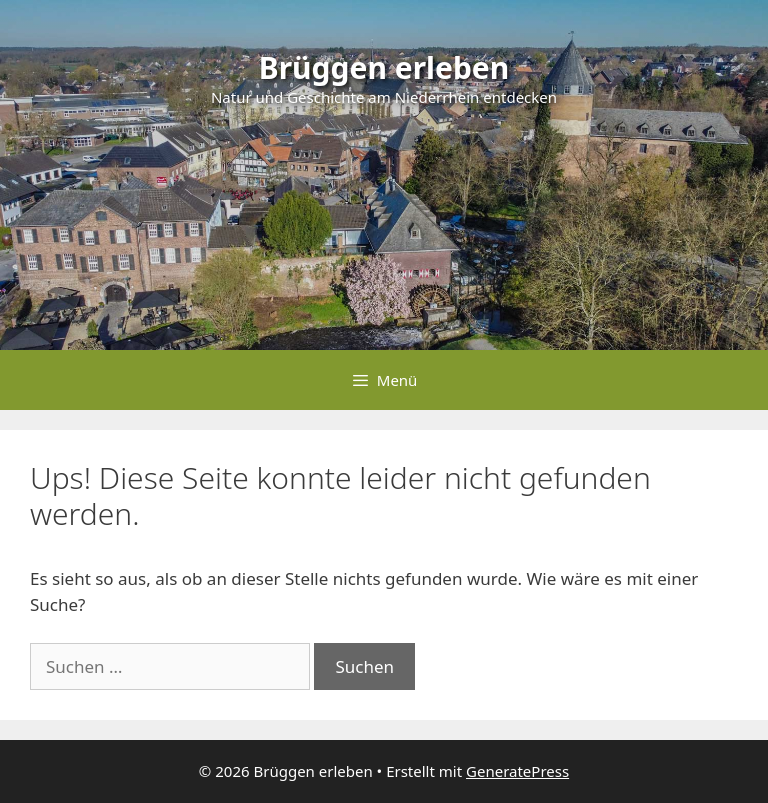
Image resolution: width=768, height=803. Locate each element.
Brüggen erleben (384, 67)
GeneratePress (517, 771)
